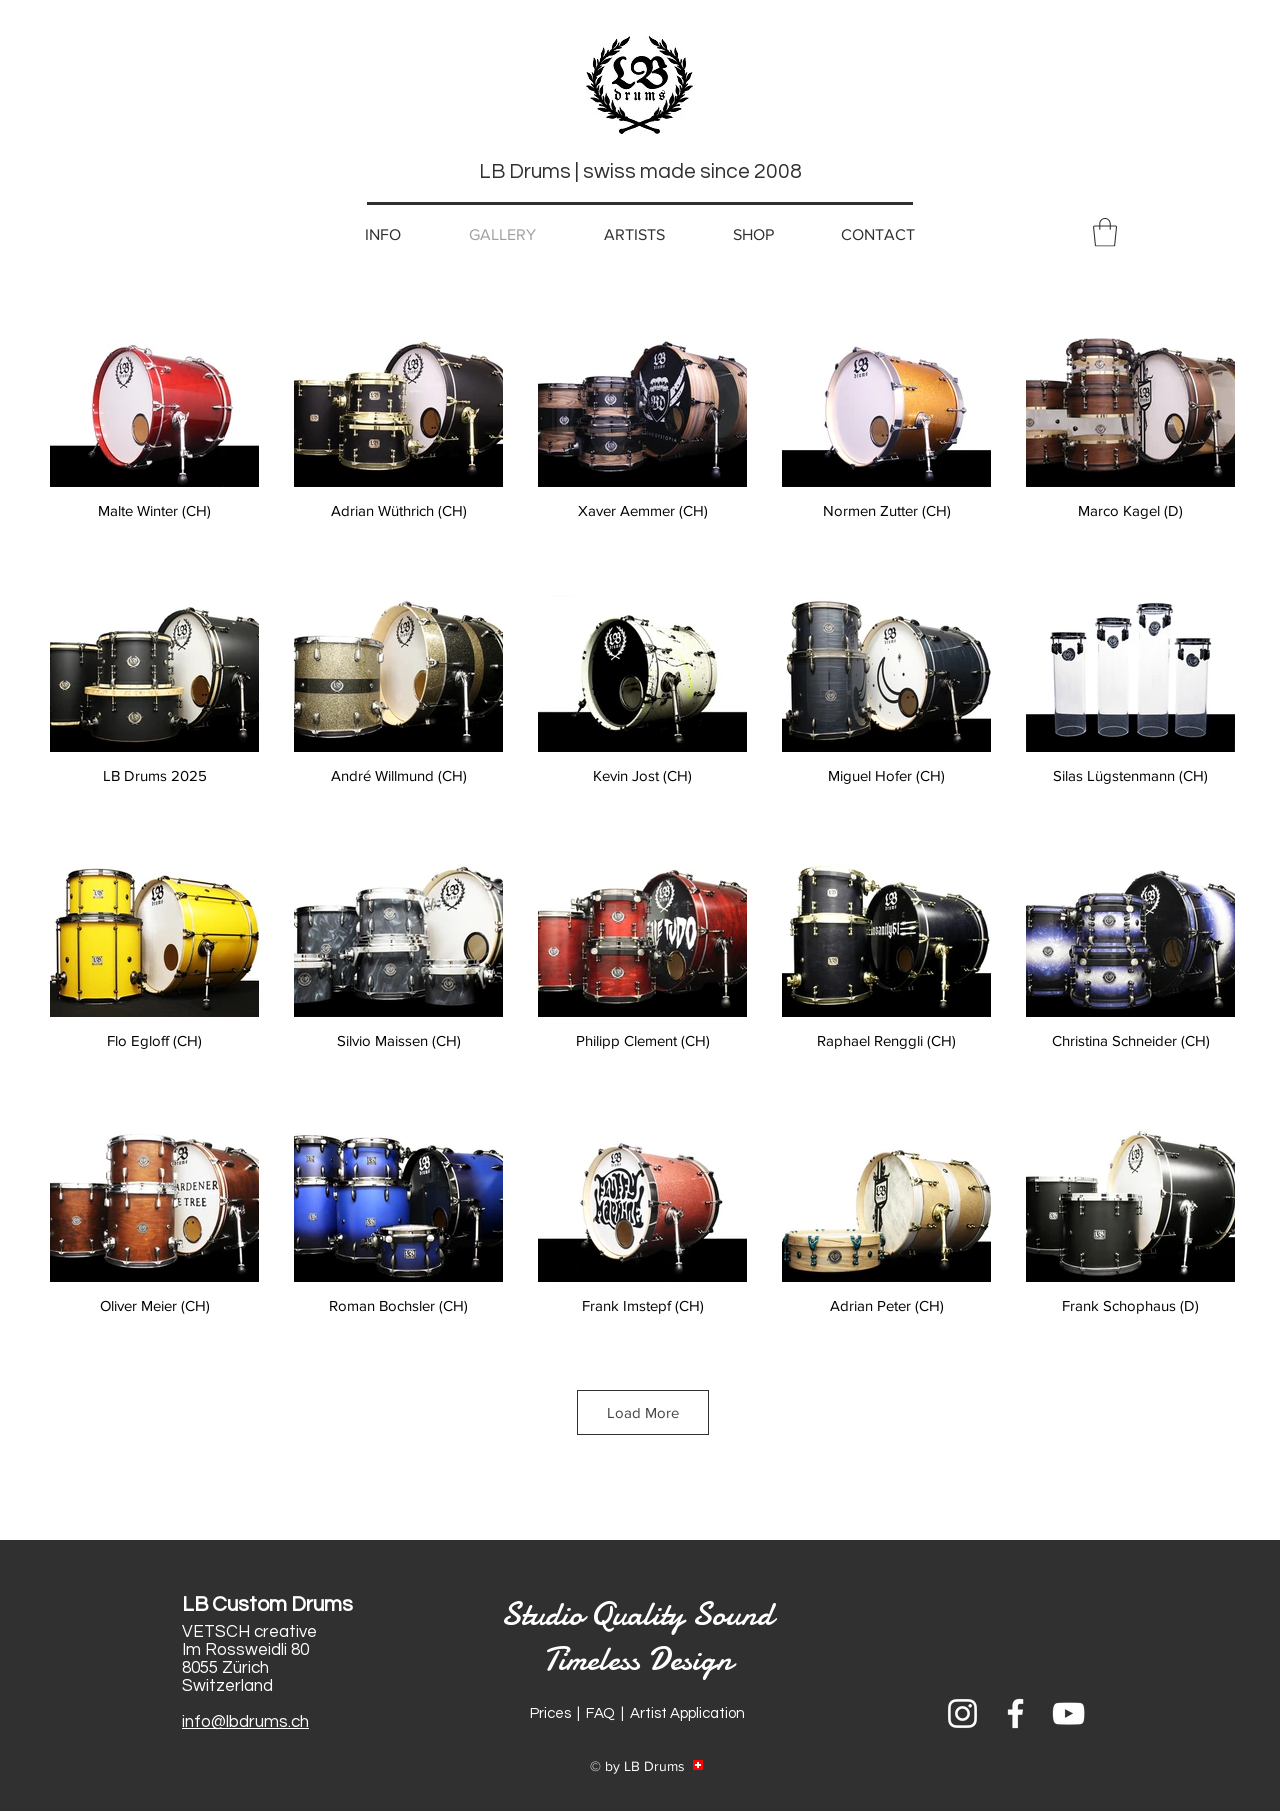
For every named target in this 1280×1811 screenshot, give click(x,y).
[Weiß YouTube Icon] (1068, 1713)
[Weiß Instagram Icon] (962, 1713)
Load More (643, 1412)
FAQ (600, 1713)
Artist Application (687, 1713)
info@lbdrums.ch (245, 1722)
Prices (550, 1713)
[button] (1105, 232)
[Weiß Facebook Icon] (1015, 1713)
